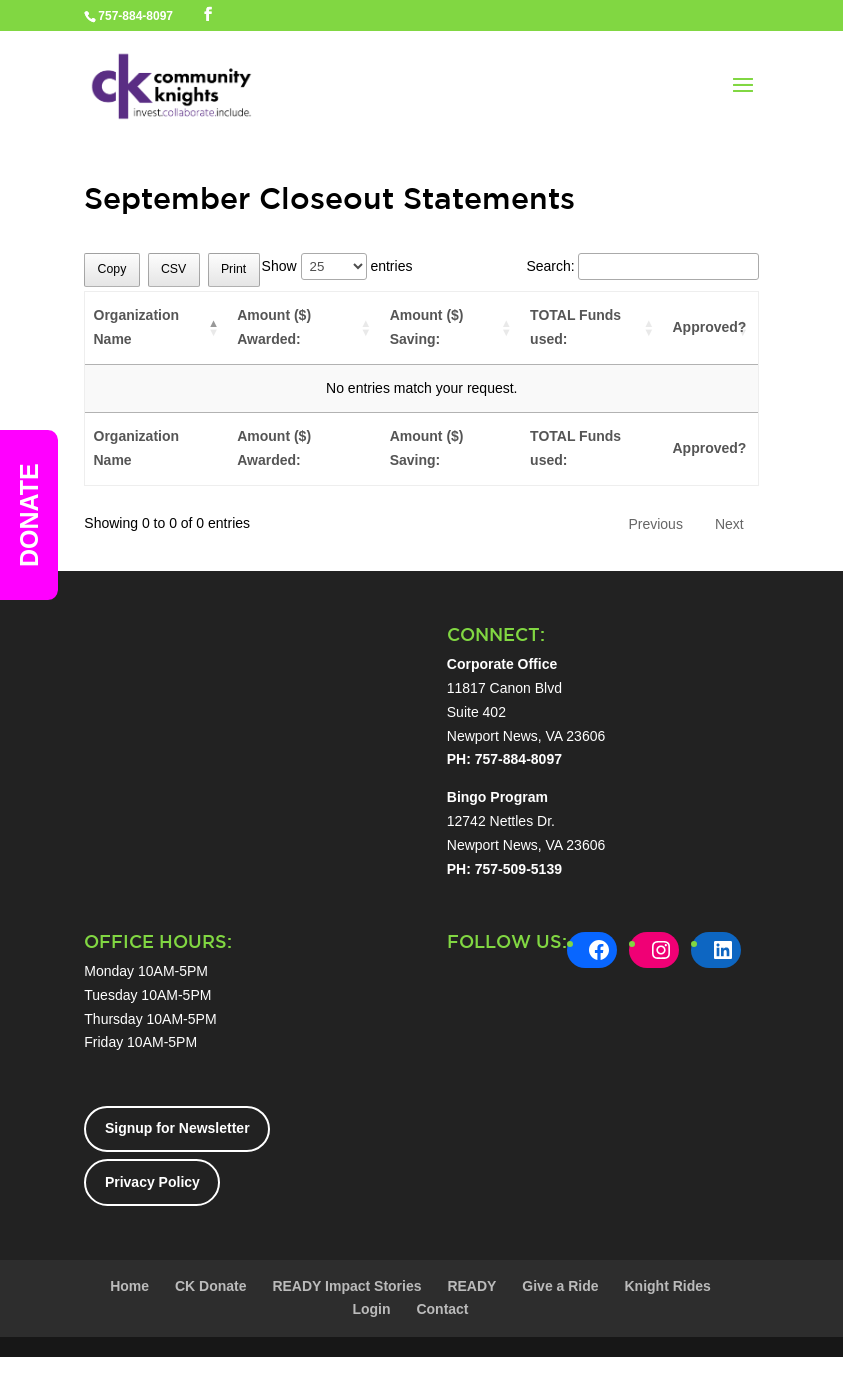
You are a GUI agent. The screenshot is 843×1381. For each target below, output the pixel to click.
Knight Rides (667, 1286)
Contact (442, 1309)
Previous (655, 524)
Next (729, 524)
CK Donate (211, 1286)
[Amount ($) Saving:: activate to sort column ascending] (451, 328)
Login (371, 1309)
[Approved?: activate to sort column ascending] (711, 328)
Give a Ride (560, 1286)
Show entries (337, 266)
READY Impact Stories (346, 1286)
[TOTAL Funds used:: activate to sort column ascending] (593, 328)
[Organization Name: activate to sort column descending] (157, 328)
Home (129, 1286)
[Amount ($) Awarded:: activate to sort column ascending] (305, 328)
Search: (642, 266)
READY (471, 1286)
